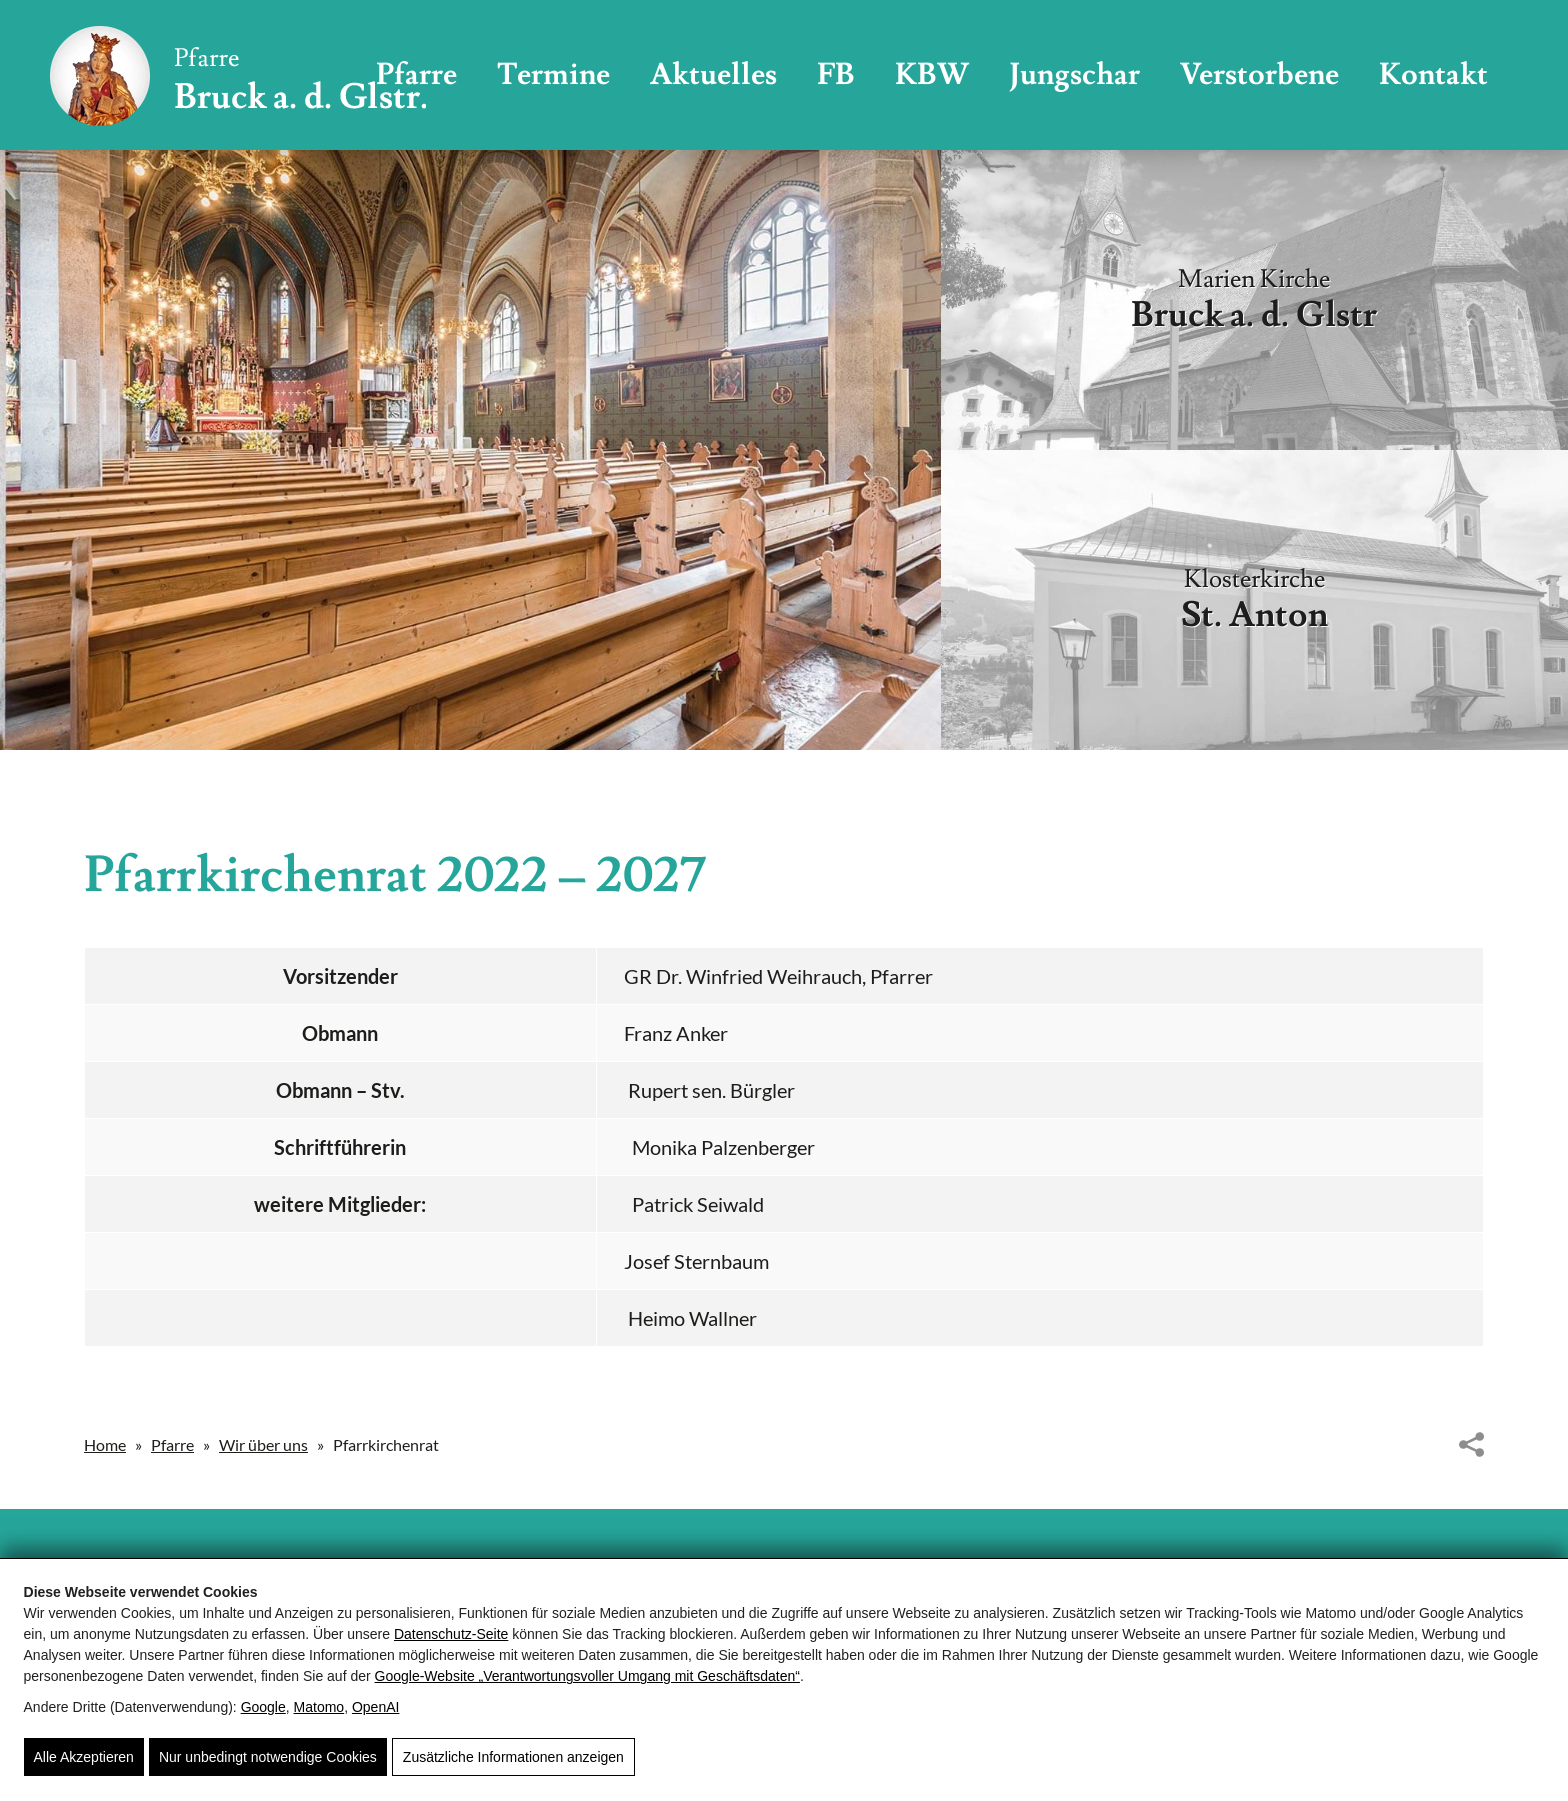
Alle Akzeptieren (84, 1757)
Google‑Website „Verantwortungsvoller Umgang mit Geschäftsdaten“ (587, 1676)
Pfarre (172, 1444)
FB (836, 74)
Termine (553, 74)
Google (263, 1707)
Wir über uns (263, 1444)
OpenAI (375, 1707)
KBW (932, 74)
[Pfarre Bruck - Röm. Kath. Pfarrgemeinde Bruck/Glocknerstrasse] (238, 75)
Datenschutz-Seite (451, 1634)
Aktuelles (713, 74)
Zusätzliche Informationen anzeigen (513, 1757)
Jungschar (1074, 74)
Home (105, 1444)
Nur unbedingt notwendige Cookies (268, 1757)
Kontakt (1433, 74)
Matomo (319, 1707)
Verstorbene (1259, 74)
